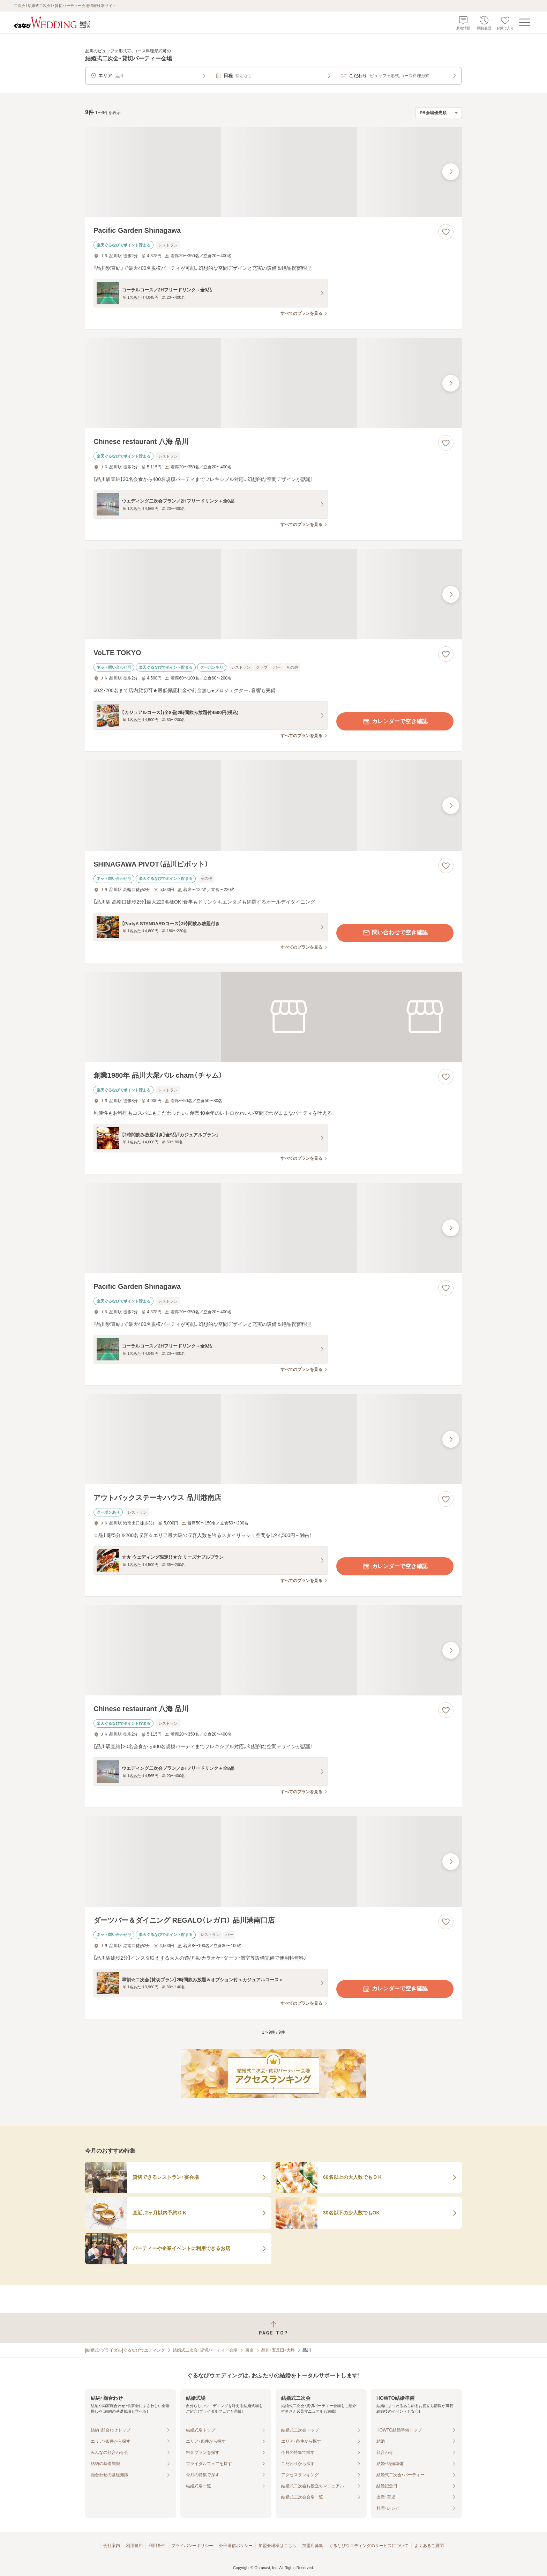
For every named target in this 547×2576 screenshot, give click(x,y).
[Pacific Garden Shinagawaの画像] (273, 172)
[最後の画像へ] (450, 171)
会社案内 (111, 2545)
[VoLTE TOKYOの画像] (273, 594)
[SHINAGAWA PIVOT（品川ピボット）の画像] (273, 805)
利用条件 (157, 2545)
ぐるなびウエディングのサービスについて (369, 2545)
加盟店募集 (312, 2545)
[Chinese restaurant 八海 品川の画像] (273, 383)
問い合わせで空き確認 (395, 933)
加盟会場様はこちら (277, 2545)
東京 (249, 2350)
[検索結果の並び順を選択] (438, 112)
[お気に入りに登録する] (446, 231)
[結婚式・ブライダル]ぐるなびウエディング (125, 2350)
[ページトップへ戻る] (273, 2328)
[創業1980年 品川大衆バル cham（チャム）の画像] (273, 1017)
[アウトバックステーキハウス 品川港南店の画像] (273, 1439)
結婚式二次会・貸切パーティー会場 (205, 2350)
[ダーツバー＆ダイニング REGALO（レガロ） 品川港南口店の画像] (273, 1861)
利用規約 (134, 2545)
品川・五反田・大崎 (278, 2350)
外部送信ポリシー (236, 2545)
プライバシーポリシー (192, 2545)
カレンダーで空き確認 (395, 721)
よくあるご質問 (429, 2545)
